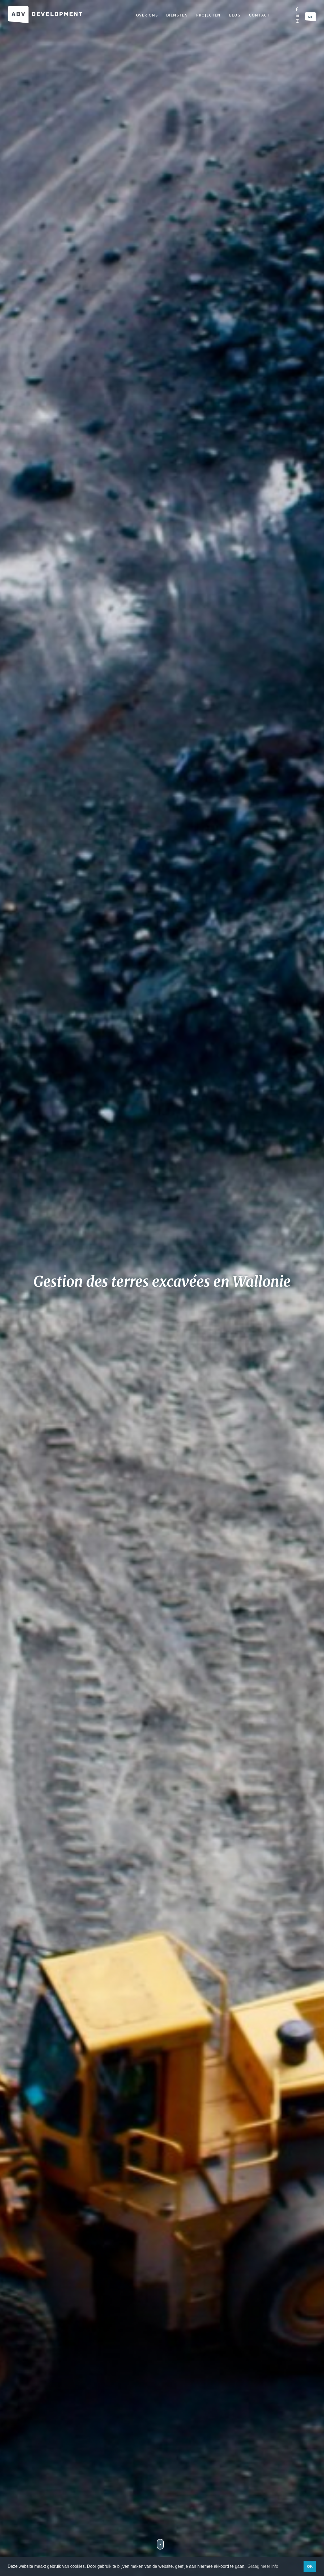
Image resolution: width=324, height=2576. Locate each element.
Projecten (208, 15)
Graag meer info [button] (263, 2566)
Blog (235, 15)
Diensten (177, 15)
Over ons (147, 15)
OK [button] (310, 2566)
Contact (259, 15)
